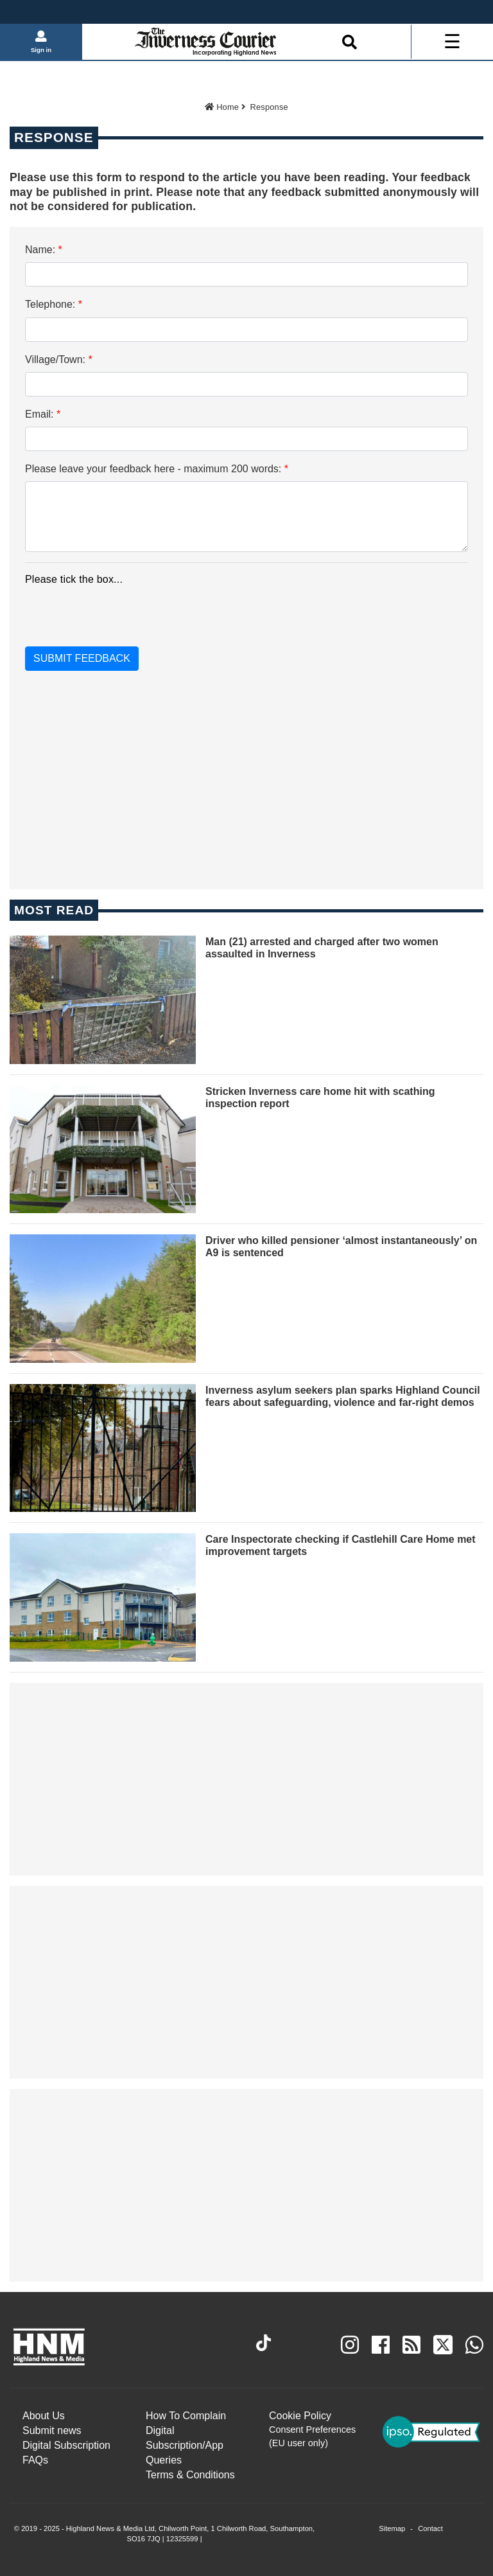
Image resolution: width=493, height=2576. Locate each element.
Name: (43, 249)
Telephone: (53, 304)
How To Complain (186, 2415)
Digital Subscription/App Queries (184, 2445)
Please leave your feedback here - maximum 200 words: (156, 468)
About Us (43, 2415)
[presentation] (103, 612)
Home (222, 107)
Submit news (52, 2430)
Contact (430, 2528)
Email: (42, 414)
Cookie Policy (300, 2415)
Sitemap (392, 2528)
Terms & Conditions (190, 2474)
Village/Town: (58, 359)
